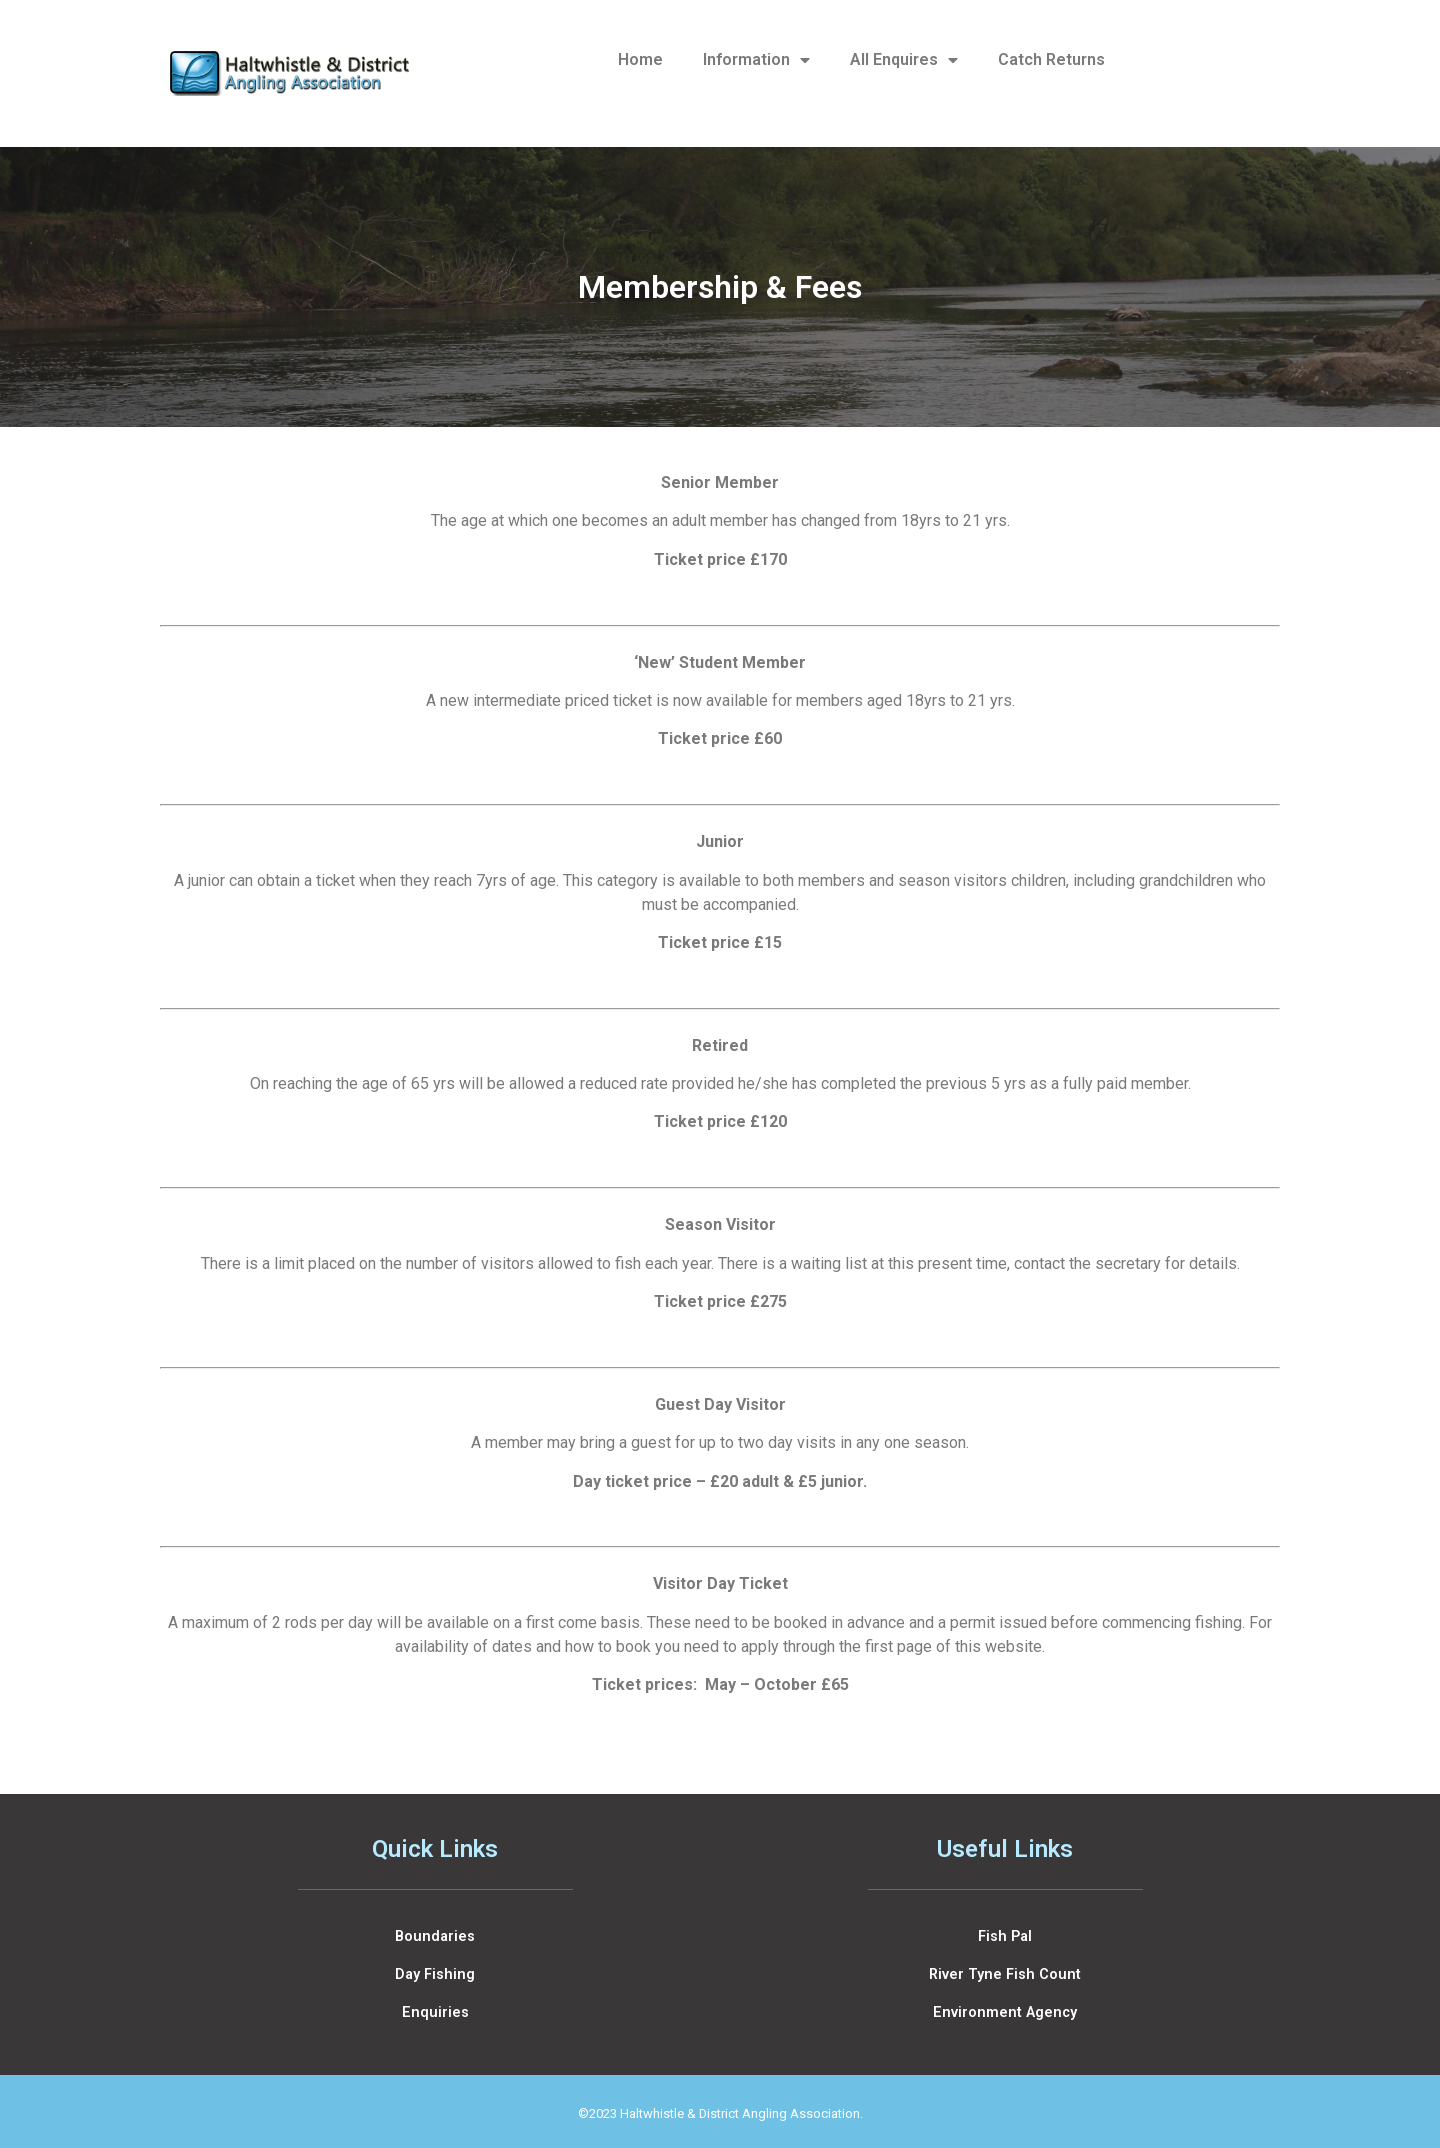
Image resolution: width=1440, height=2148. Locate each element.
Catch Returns (1051, 59)
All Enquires (904, 60)
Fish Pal (1005, 1936)
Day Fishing (435, 1974)
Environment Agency (1005, 2012)
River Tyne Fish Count (1005, 1974)
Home (640, 59)
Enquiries (435, 2012)
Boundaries (435, 1936)
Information (756, 60)
